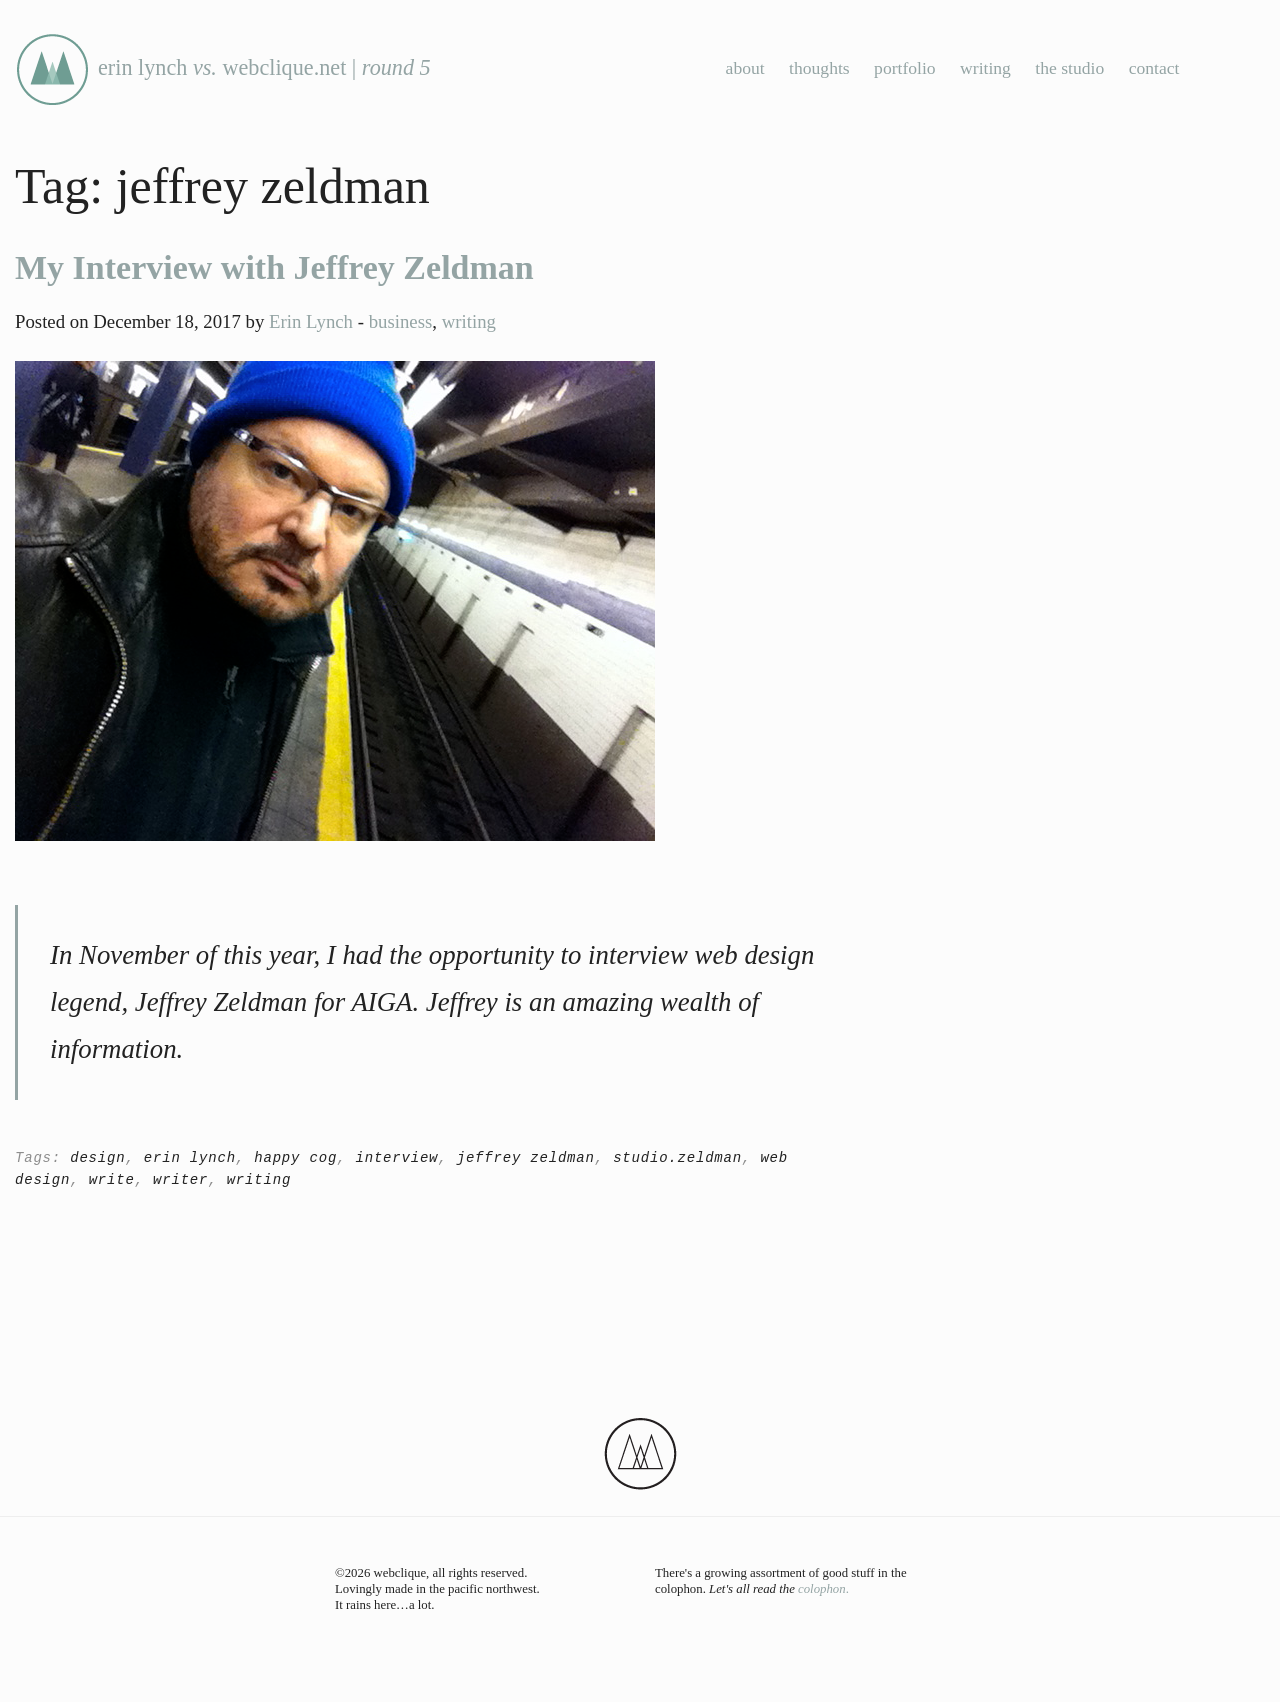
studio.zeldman (677, 1158)
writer (180, 1180)
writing (985, 68)
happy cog (295, 1158)
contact (1154, 68)
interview (396, 1158)
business (401, 321)
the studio (1069, 68)
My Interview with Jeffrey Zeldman (274, 267)
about (745, 68)
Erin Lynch (311, 321)
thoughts (819, 68)
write (112, 1180)
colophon (822, 1589)
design (97, 1158)
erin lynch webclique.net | (223, 67)
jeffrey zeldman (526, 1158)
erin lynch (190, 1158)
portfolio (905, 68)
